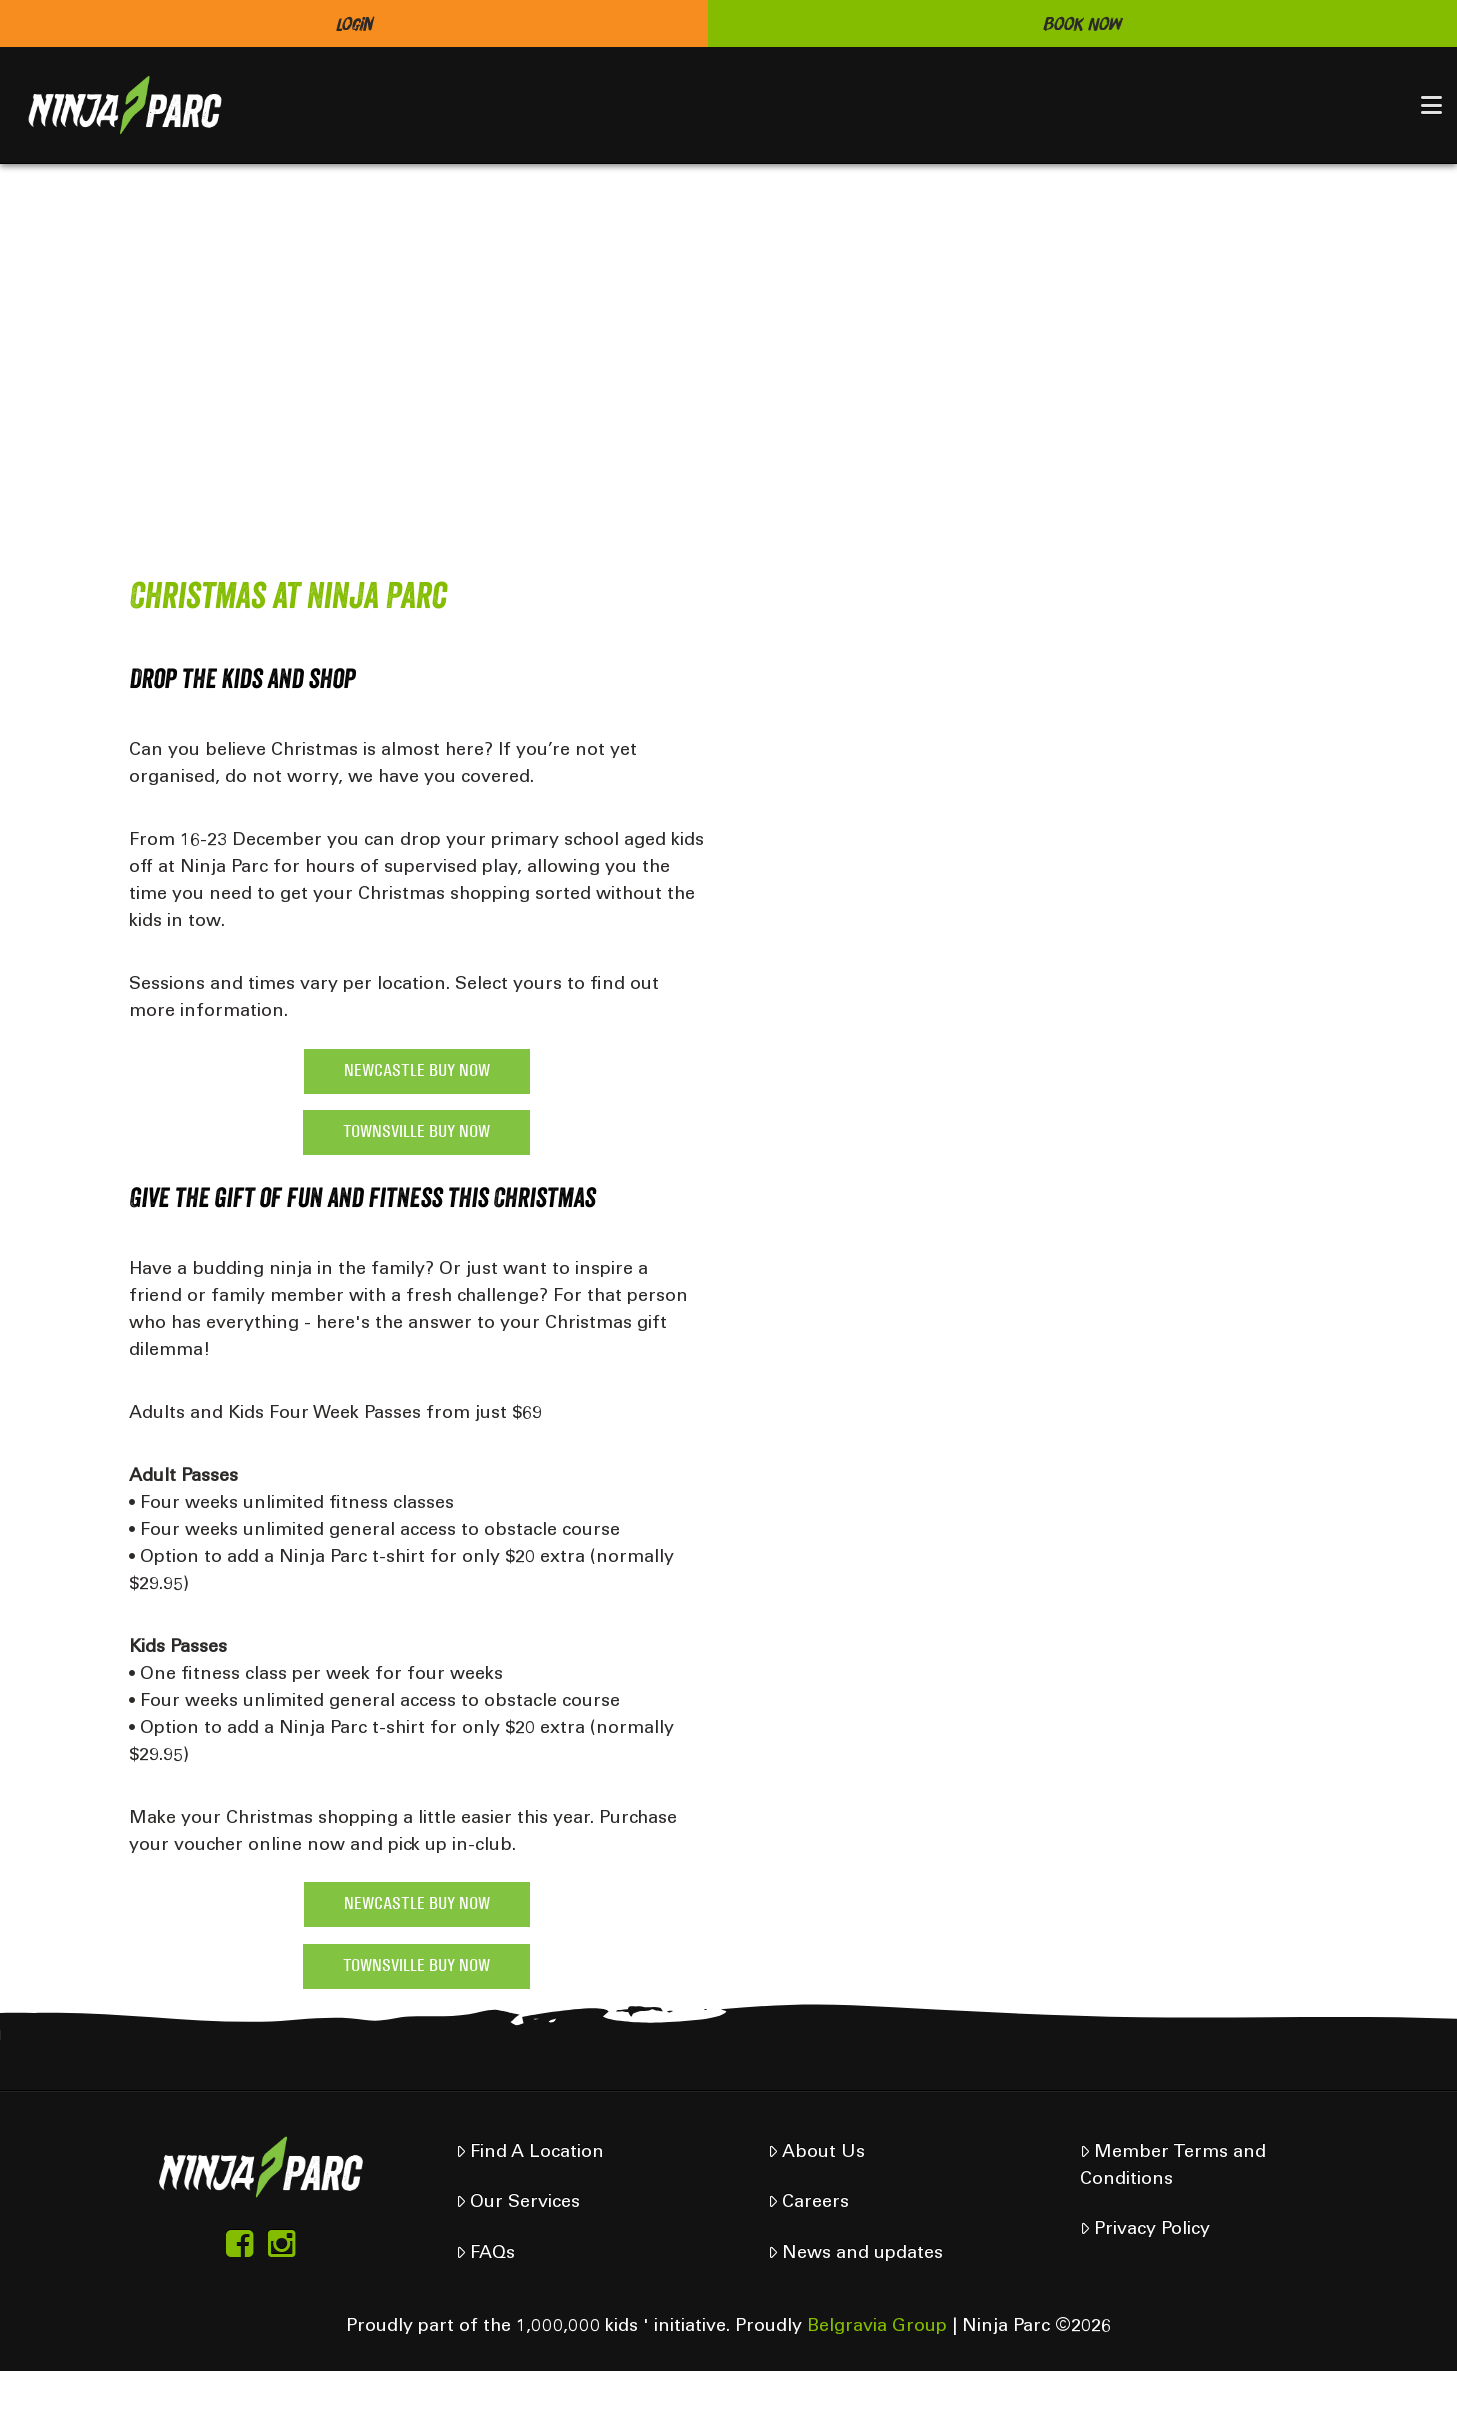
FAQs (485, 2253)
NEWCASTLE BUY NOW (417, 1071)
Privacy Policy (1145, 2229)
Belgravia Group (877, 2327)
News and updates (855, 2253)
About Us (816, 2152)
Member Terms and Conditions (1173, 2166)
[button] (1431, 105)
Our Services (518, 2202)
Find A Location (530, 2152)
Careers (808, 2202)
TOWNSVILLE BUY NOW (416, 1132)
